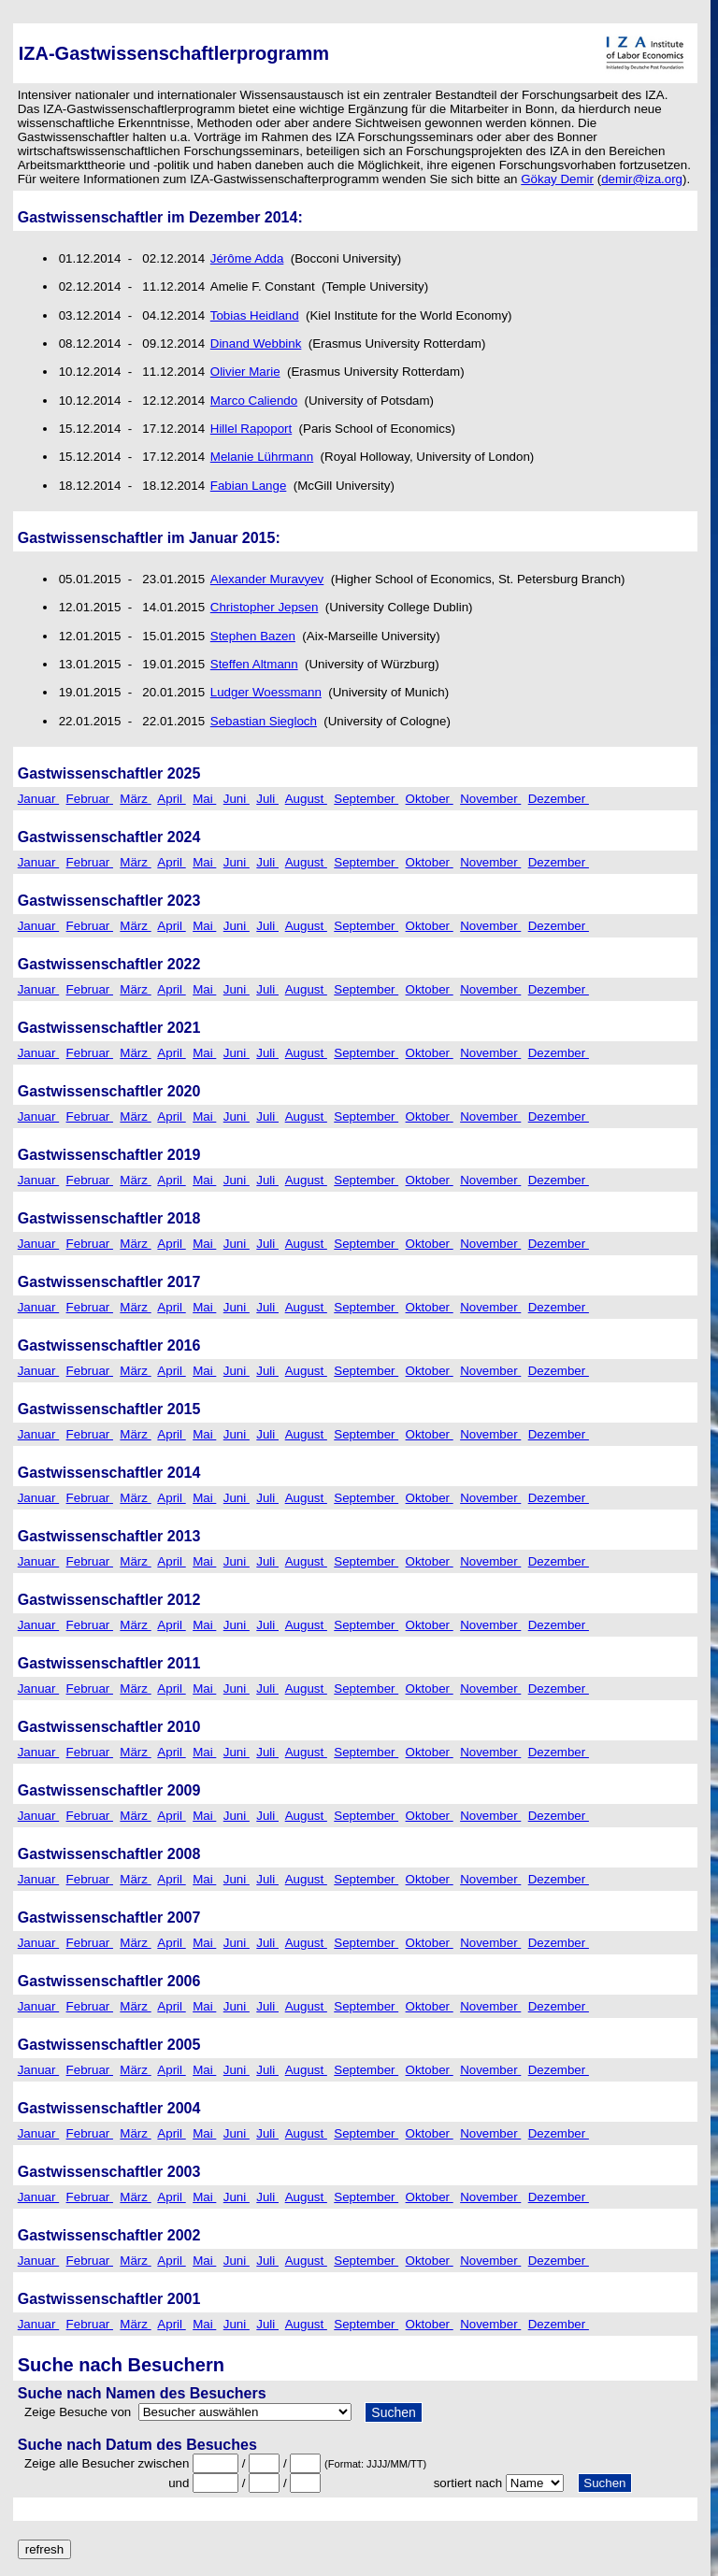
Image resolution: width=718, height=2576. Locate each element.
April (171, 799)
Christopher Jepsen (264, 607)
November (490, 799)
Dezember (558, 799)
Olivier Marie (245, 372)
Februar (89, 799)
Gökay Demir (557, 179)
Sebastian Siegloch (263, 721)
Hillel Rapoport (251, 429)
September (366, 799)
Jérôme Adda (247, 258)
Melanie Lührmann (261, 457)
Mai (204, 799)
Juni (236, 799)
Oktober (429, 799)
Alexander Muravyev (267, 579)
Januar (38, 799)
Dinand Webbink (256, 343)
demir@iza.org (641, 179)
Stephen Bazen (252, 636)
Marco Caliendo (253, 401)
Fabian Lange (248, 486)
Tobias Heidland (254, 315)
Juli (267, 799)
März (135, 799)
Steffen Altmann (254, 664)
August (306, 799)
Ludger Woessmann (266, 692)
